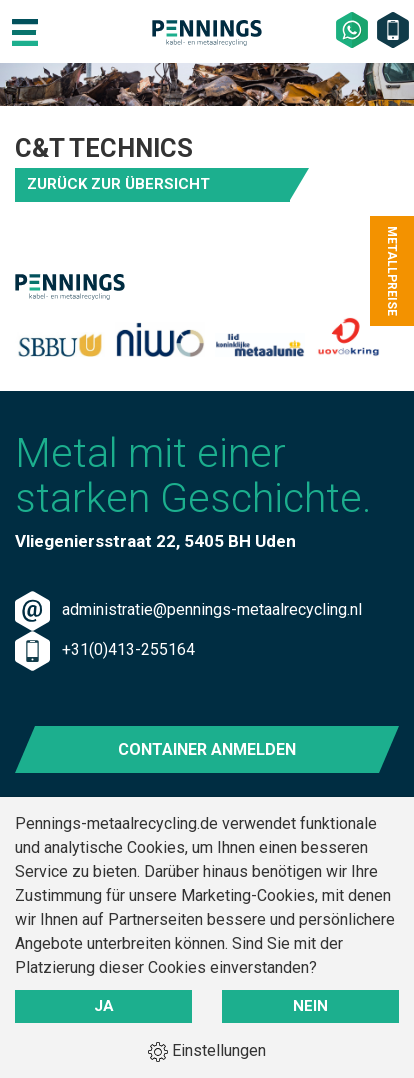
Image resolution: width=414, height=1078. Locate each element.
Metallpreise (392, 271)
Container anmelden (207, 749)
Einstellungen (207, 1051)
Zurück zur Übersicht (118, 184)
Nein (310, 1006)
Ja (104, 1006)
